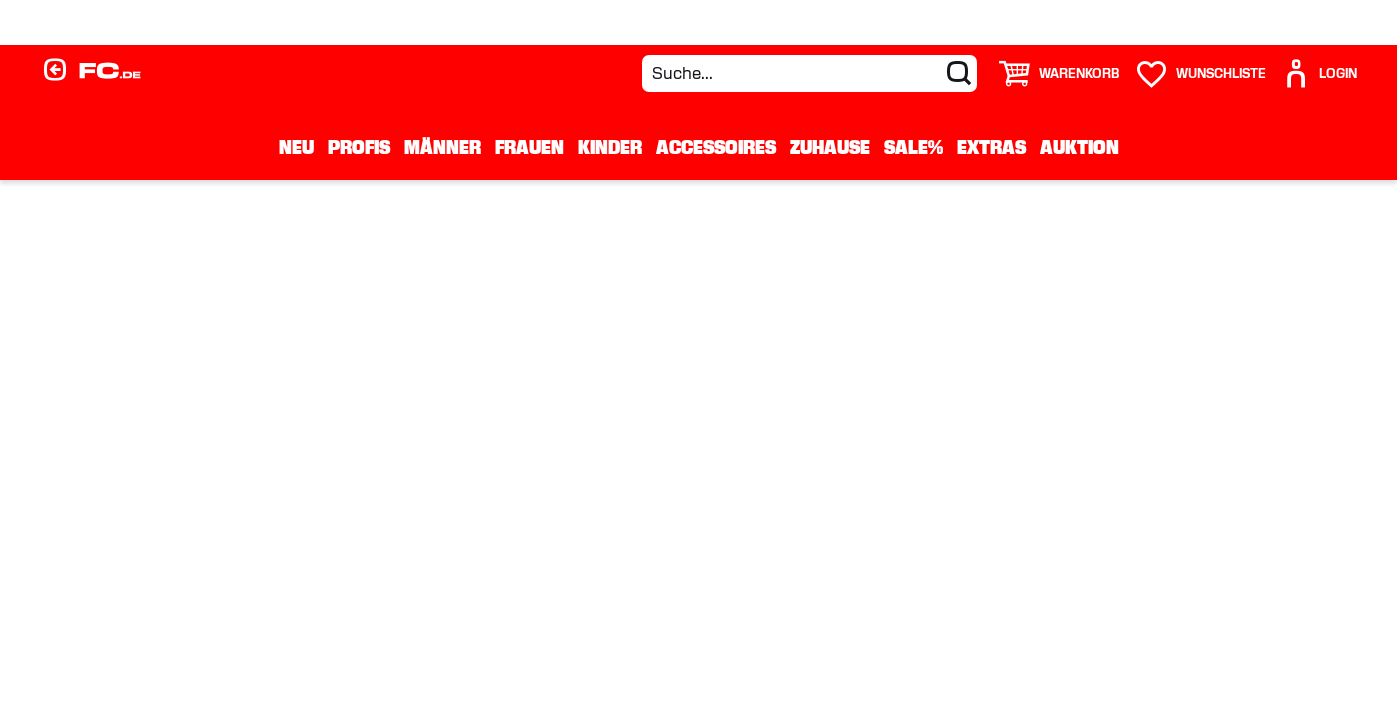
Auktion (1079, 147)
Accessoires (716, 147)
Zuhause (830, 147)
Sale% (913, 147)
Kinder (610, 147)
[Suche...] (809, 73)
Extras (991, 147)
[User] (1319, 73)
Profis (359, 147)
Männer (442, 147)
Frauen (529, 147)
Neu (296, 147)
